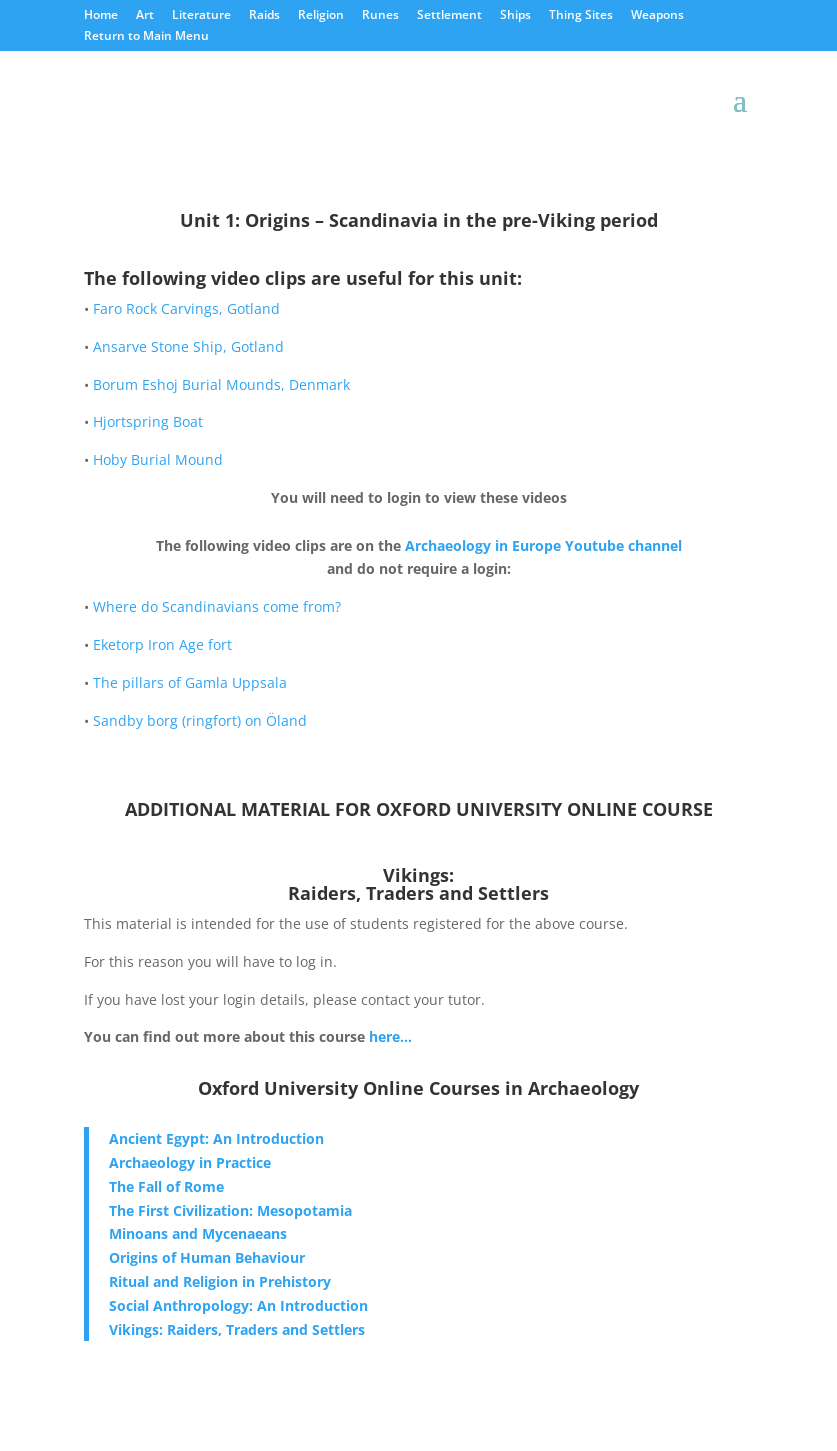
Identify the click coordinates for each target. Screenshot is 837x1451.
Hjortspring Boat (148, 421)
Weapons (657, 16)
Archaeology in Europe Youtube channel (543, 545)
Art (145, 16)
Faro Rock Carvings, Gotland (186, 308)
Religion (321, 16)
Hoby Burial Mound (158, 459)
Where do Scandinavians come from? (217, 606)
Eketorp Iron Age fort (162, 644)
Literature (201, 16)
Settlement (449, 16)
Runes (380, 16)
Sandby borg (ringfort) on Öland (200, 720)
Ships (515, 16)
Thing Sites (581, 16)
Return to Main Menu (146, 37)
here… (390, 1036)
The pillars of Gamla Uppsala (190, 682)
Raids (264, 16)
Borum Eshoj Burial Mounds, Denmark (221, 384)
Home (101, 16)
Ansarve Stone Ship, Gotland (188, 346)
